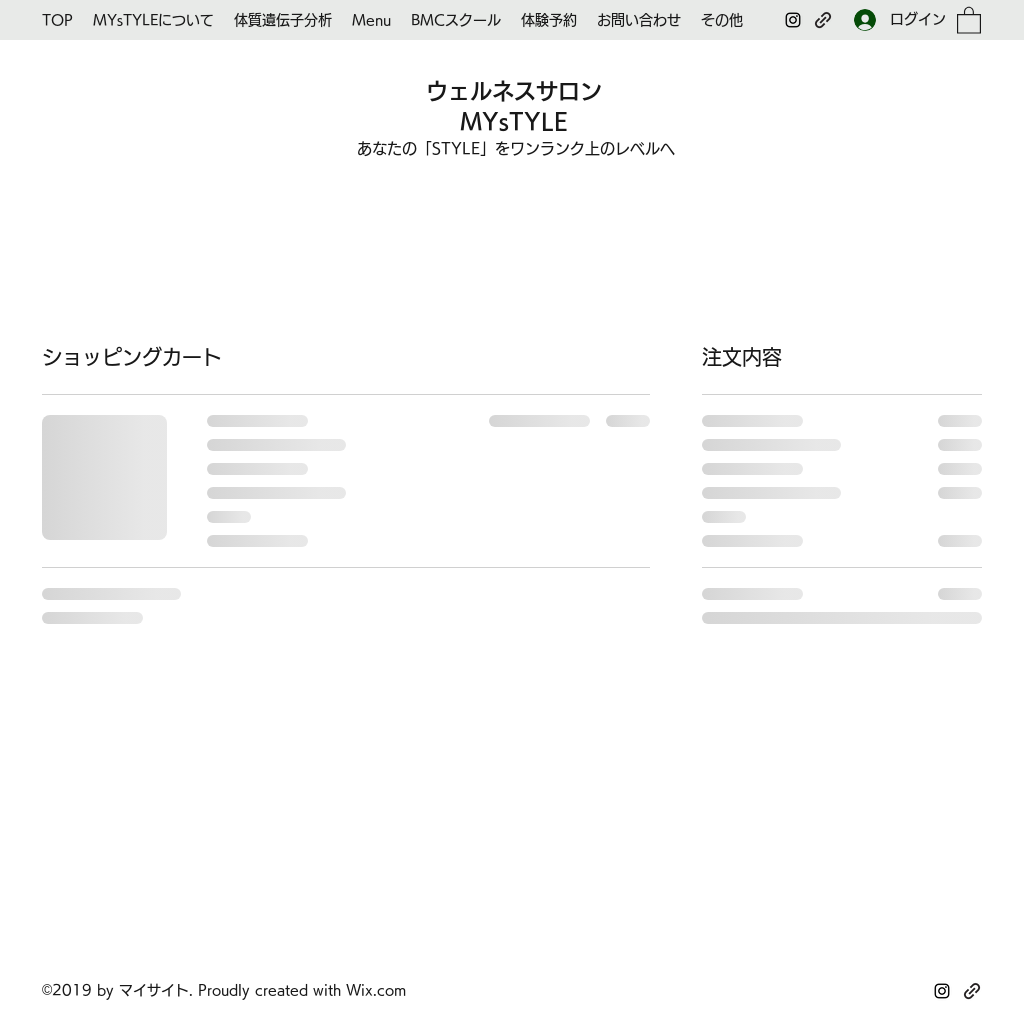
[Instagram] (793, 20)
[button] (969, 19)
